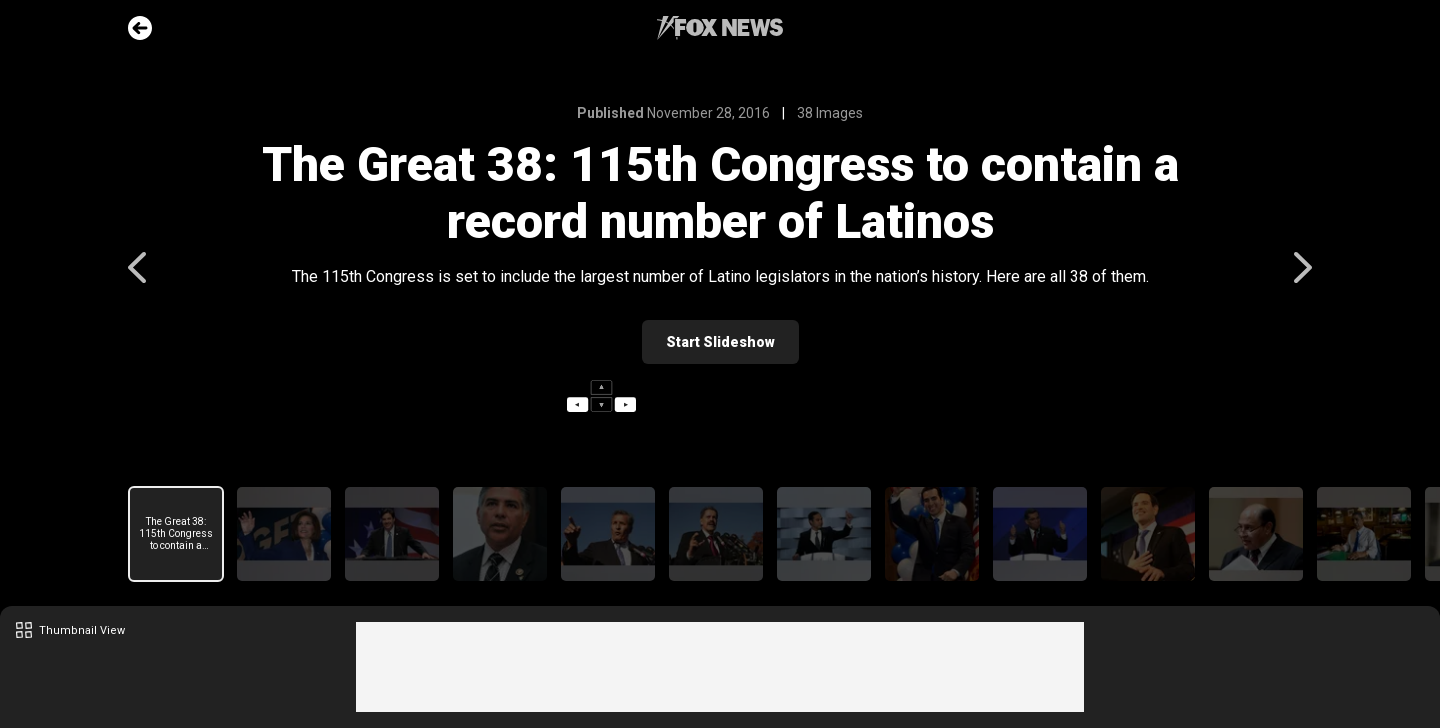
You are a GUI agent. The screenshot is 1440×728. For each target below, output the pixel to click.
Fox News (720, 28)
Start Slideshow (720, 342)
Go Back (140, 28)
